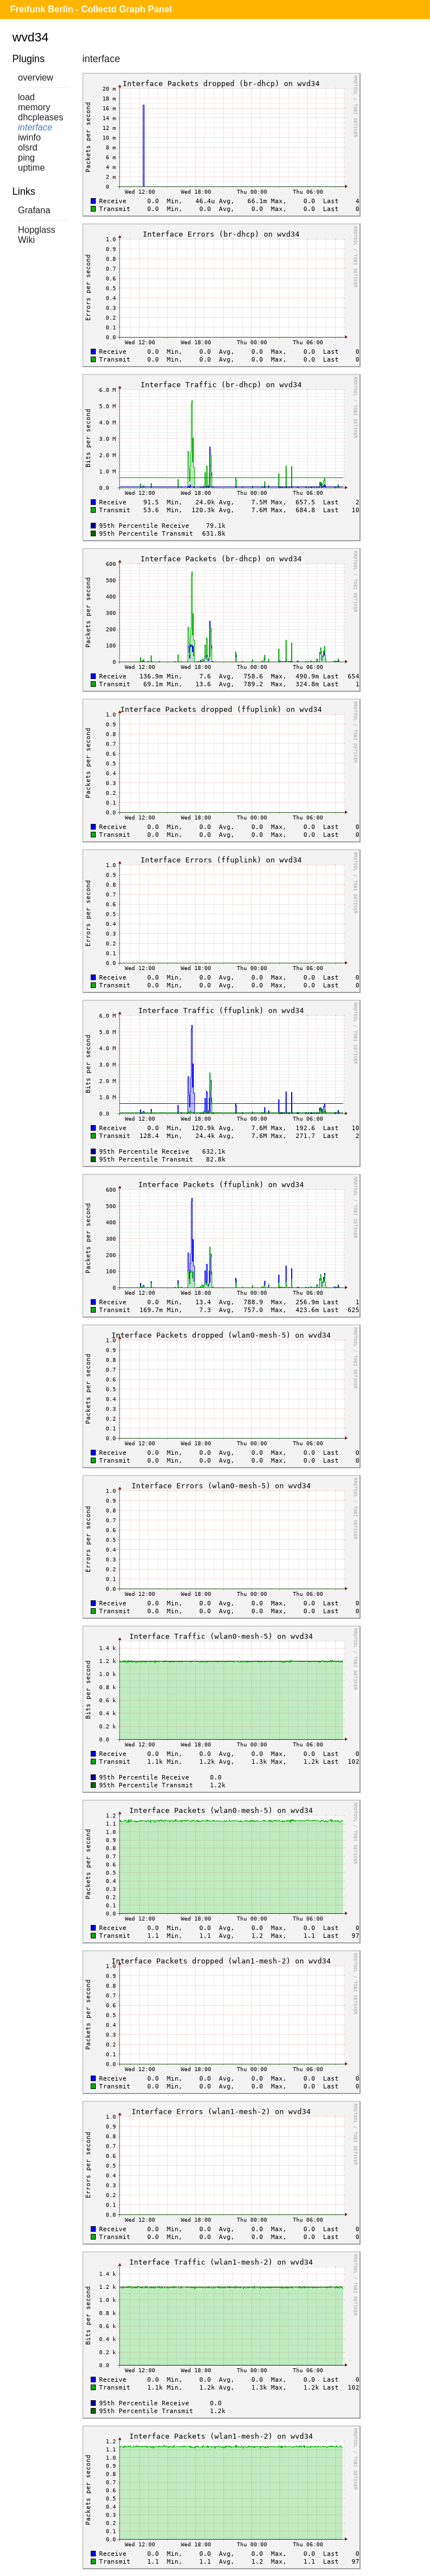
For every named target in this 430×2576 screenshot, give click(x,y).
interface (35, 127)
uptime (31, 167)
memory (34, 107)
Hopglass (36, 230)
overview (35, 77)
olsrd (28, 147)
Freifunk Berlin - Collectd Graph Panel (91, 9)
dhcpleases (40, 117)
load (26, 97)
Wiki (26, 240)
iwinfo (29, 137)
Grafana (34, 210)
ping (26, 157)
